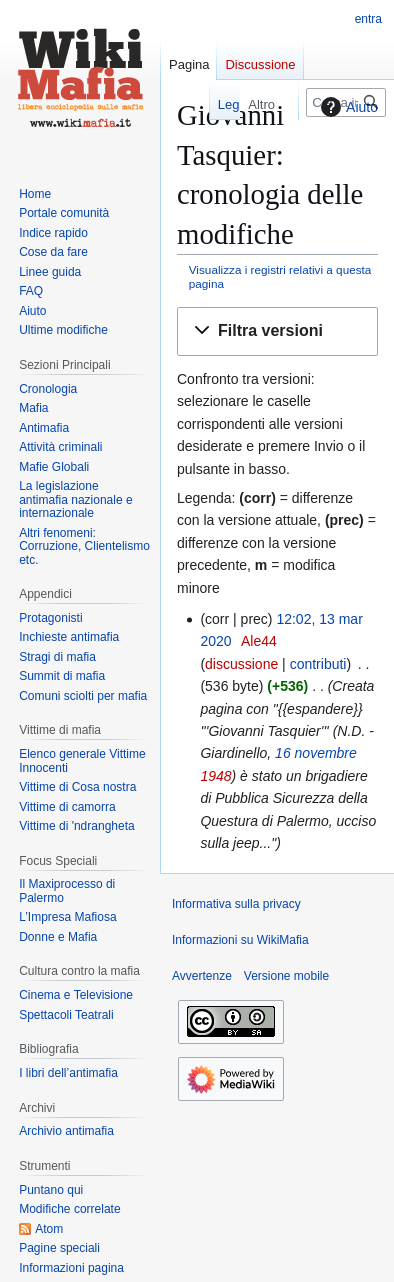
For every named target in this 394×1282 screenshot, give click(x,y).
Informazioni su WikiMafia (240, 940)
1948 (215, 776)
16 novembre (316, 753)
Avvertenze (202, 976)
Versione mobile (286, 976)
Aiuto (347, 107)
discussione (241, 664)
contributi (318, 664)
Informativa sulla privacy (236, 904)
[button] (277, 331)
